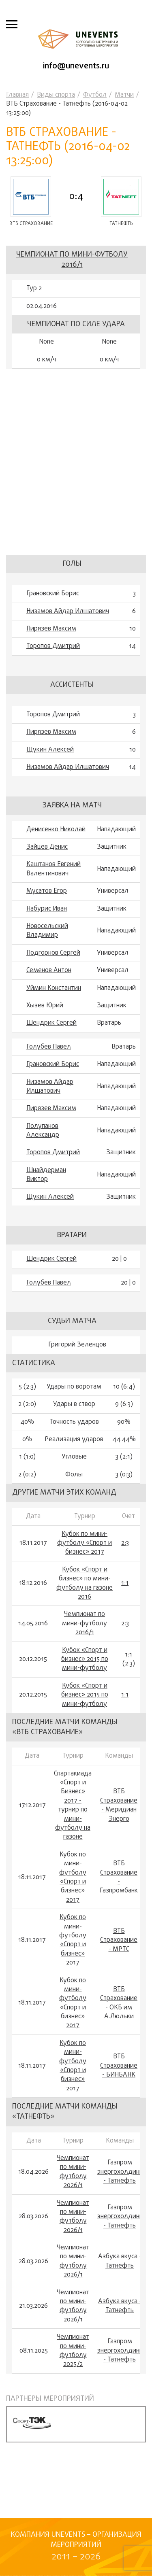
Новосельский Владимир (47, 931)
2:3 (125, 1543)
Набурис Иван (46, 909)
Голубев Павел (48, 1047)
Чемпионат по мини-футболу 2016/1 (72, 259)
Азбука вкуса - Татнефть (119, 2261)
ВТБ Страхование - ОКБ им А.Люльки (118, 2003)
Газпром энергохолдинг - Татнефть (119, 2171)
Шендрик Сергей (51, 1023)
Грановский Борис (52, 593)
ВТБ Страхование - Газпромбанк (119, 1877)
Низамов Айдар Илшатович (67, 611)
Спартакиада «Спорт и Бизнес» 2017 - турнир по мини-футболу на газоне (73, 1805)
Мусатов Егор (46, 891)
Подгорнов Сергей (53, 953)
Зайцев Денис (47, 847)
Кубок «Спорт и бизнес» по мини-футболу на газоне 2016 (84, 1583)
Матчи (124, 95)
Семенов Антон (48, 970)
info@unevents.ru (76, 66)
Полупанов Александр (42, 1131)
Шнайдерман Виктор (46, 1175)
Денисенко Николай (56, 829)
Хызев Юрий (44, 1005)
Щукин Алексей (50, 749)
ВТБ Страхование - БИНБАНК (118, 2065)
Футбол (95, 95)
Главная (17, 95)
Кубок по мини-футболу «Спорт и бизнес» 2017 (84, 1543)
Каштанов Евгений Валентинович (53, 869)
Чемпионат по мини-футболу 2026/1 (73, 2172)
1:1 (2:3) (128, 1659)
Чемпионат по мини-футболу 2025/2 (73, 2351)
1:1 (124, 1583)
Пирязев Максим (51, 628)
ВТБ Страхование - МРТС (118, 1940)
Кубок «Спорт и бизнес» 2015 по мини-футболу (84, 1659)
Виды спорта (56, 95)
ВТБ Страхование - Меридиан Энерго (118, 1805)
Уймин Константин (53, 988)
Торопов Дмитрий (53, 646)
